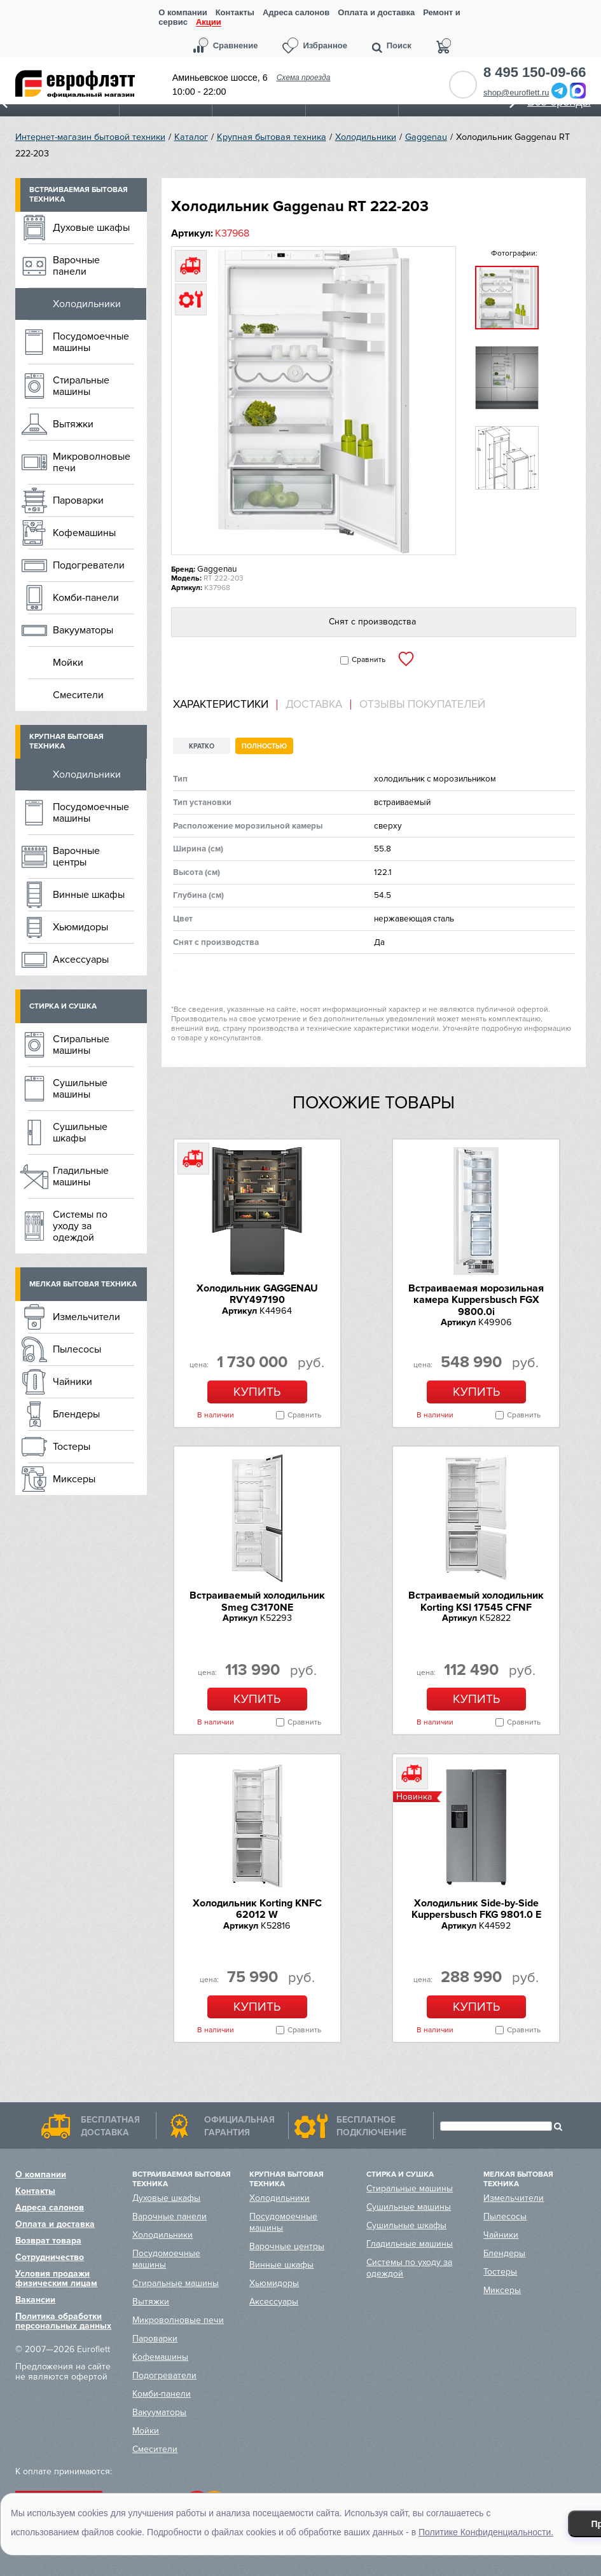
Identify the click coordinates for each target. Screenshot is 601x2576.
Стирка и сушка (63, 1006)
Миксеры (74, 1479)
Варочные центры (76, 856)
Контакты (235, 12)
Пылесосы (77, 1349)
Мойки (68, 662)
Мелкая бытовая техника (83, 1284)
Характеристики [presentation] (220, 704)
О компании (182, 12)
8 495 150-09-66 (534, 72)
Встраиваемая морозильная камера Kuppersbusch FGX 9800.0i (476, 1300)
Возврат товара (48, 2240)
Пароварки (78, 500)
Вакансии (35, 2299)
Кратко (201, 746)
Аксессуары (81, 959)
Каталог (191, 137)
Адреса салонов (296, 12)
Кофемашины (84, 533)
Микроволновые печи (91, 462)
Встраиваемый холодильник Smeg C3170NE (257, 1601)
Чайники (72, 1381)
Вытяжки (73, 424)
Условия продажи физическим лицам (56, 2278)
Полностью (264, 746)
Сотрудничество (49, 2257)
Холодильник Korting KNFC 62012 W (257, 1909)
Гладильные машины (81, 1176)
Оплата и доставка (376, 12)
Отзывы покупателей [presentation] (422, 704)
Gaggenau (426, 137)
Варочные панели (76, 266)
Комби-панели (86, 597)
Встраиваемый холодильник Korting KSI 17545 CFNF (476, 1601)
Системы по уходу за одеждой (80, 1226)
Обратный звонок (463, 85)
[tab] (225, 704)
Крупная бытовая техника (271, 137)
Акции (208, 22)
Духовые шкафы (91, 227)
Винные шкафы (89, 894)
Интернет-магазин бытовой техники (90, 137)
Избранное (325, 45)
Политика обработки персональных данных (63, 2321)
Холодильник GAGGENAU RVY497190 (257, 1294)
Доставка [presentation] (314, 704)
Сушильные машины (80, 1089)
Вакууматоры (83, 630)
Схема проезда (304, 77)
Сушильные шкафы (80, 1132)
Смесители (78, 695)
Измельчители (86, 1317)
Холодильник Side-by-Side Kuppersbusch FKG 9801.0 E (476, 1909)
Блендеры (76, 1414)
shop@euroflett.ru (516, 92)
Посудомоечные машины (91, 342)
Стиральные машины (81, 386)
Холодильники (365, 137)
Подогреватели (89, 565)
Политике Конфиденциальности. (485, 2532)
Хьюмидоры (80, 927)
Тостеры (71, 1446)
